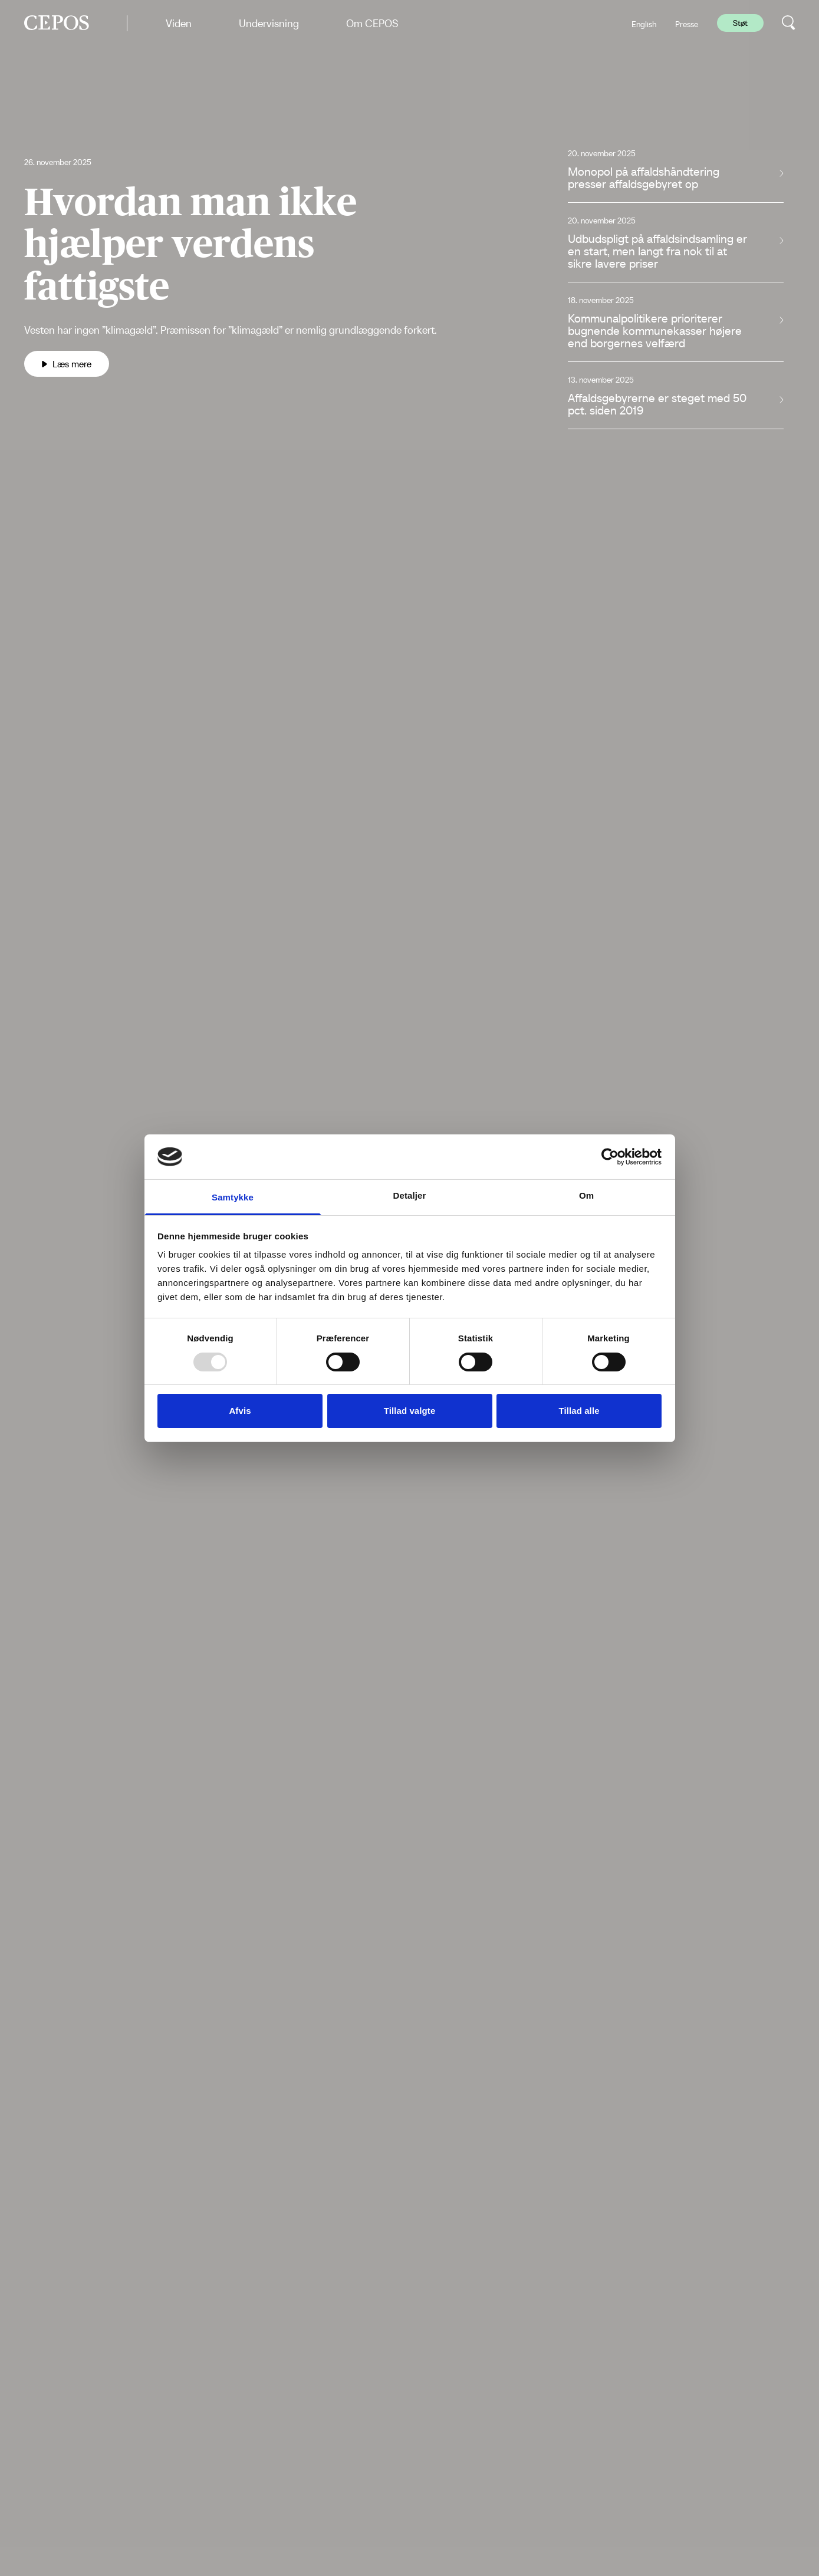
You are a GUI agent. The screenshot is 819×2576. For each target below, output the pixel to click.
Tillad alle (578, 1411)
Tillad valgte (410, 1411)
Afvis (240, 1411)
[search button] (788, 23)
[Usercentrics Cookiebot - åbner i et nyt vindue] (610, 1157)
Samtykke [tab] (233, 1197)
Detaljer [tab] (409, 1195)
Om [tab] (586, 1195)
